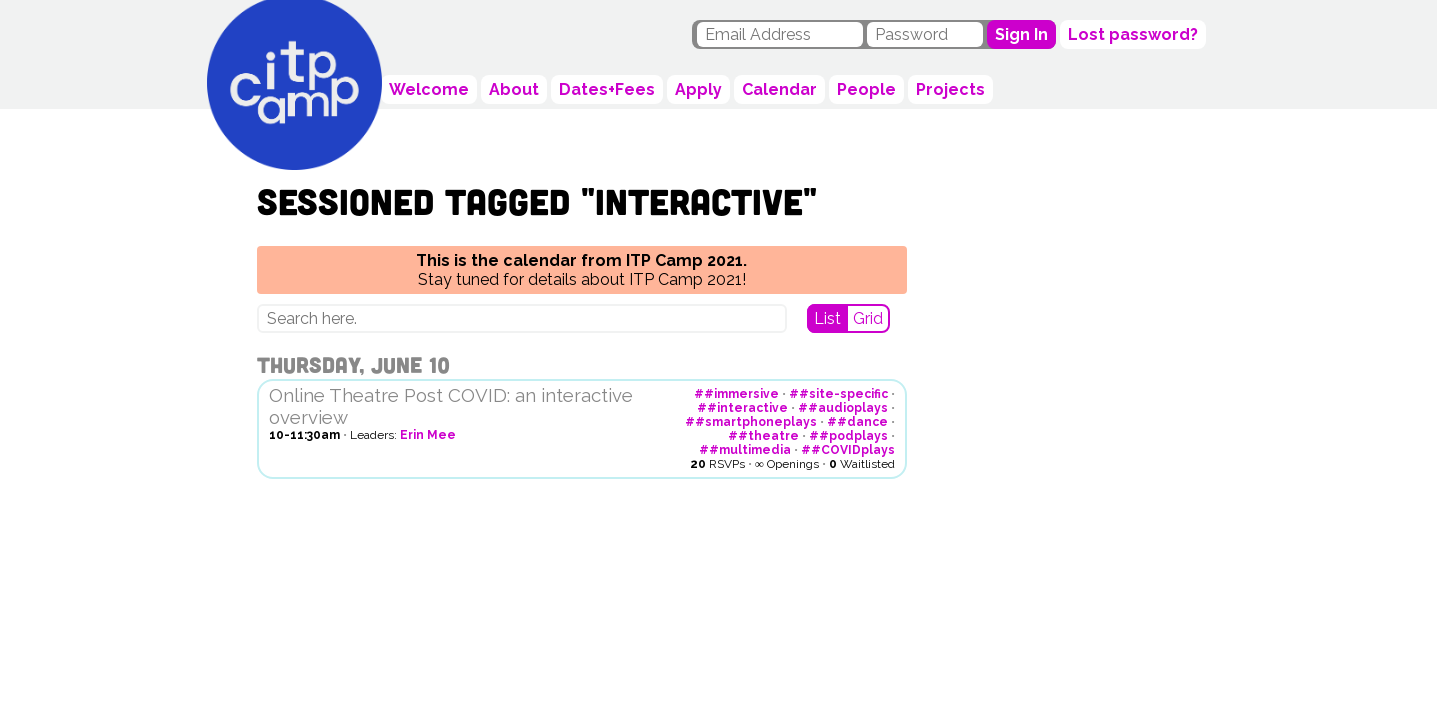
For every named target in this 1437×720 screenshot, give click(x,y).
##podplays (848, 436)
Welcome (429, 89)
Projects (950, 89)
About (514, 89)
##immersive (736, 394)
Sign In (1021, 34)
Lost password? (1133, 34)
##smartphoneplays (751, 422)
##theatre (763, 436)
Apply (698, 89)
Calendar (779, 89)
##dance (857, 422)
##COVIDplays (848, 450)
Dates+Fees (607, 89)
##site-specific (838, 394)
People (866, 89)
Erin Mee (428, 435)
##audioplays (843, 408)
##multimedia (745, 450)
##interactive (742, 408)
